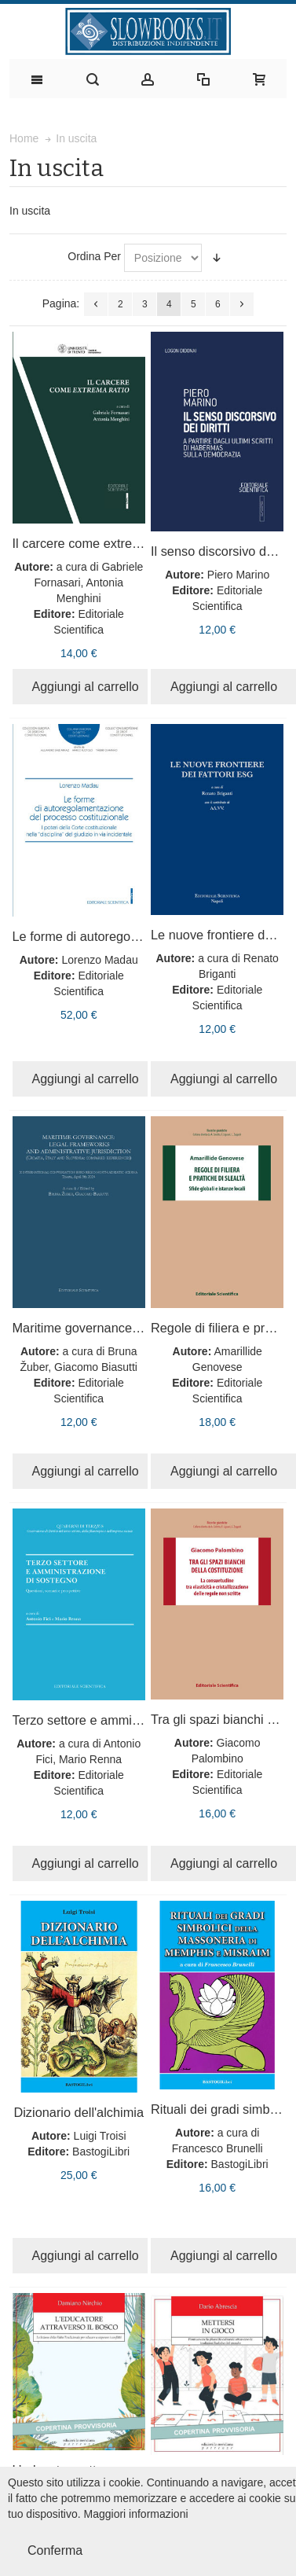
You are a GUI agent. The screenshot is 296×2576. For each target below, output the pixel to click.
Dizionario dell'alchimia (78, 2112)
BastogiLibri (101, 2151)
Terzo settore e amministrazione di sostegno (138, 1720)
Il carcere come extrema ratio (95, 543)
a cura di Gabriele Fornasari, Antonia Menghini (88, 582)
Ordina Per (94, 256)
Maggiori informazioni (136, 2514)
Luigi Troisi (100, 2136)
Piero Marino (238, 574)
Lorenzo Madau (99, 960)
